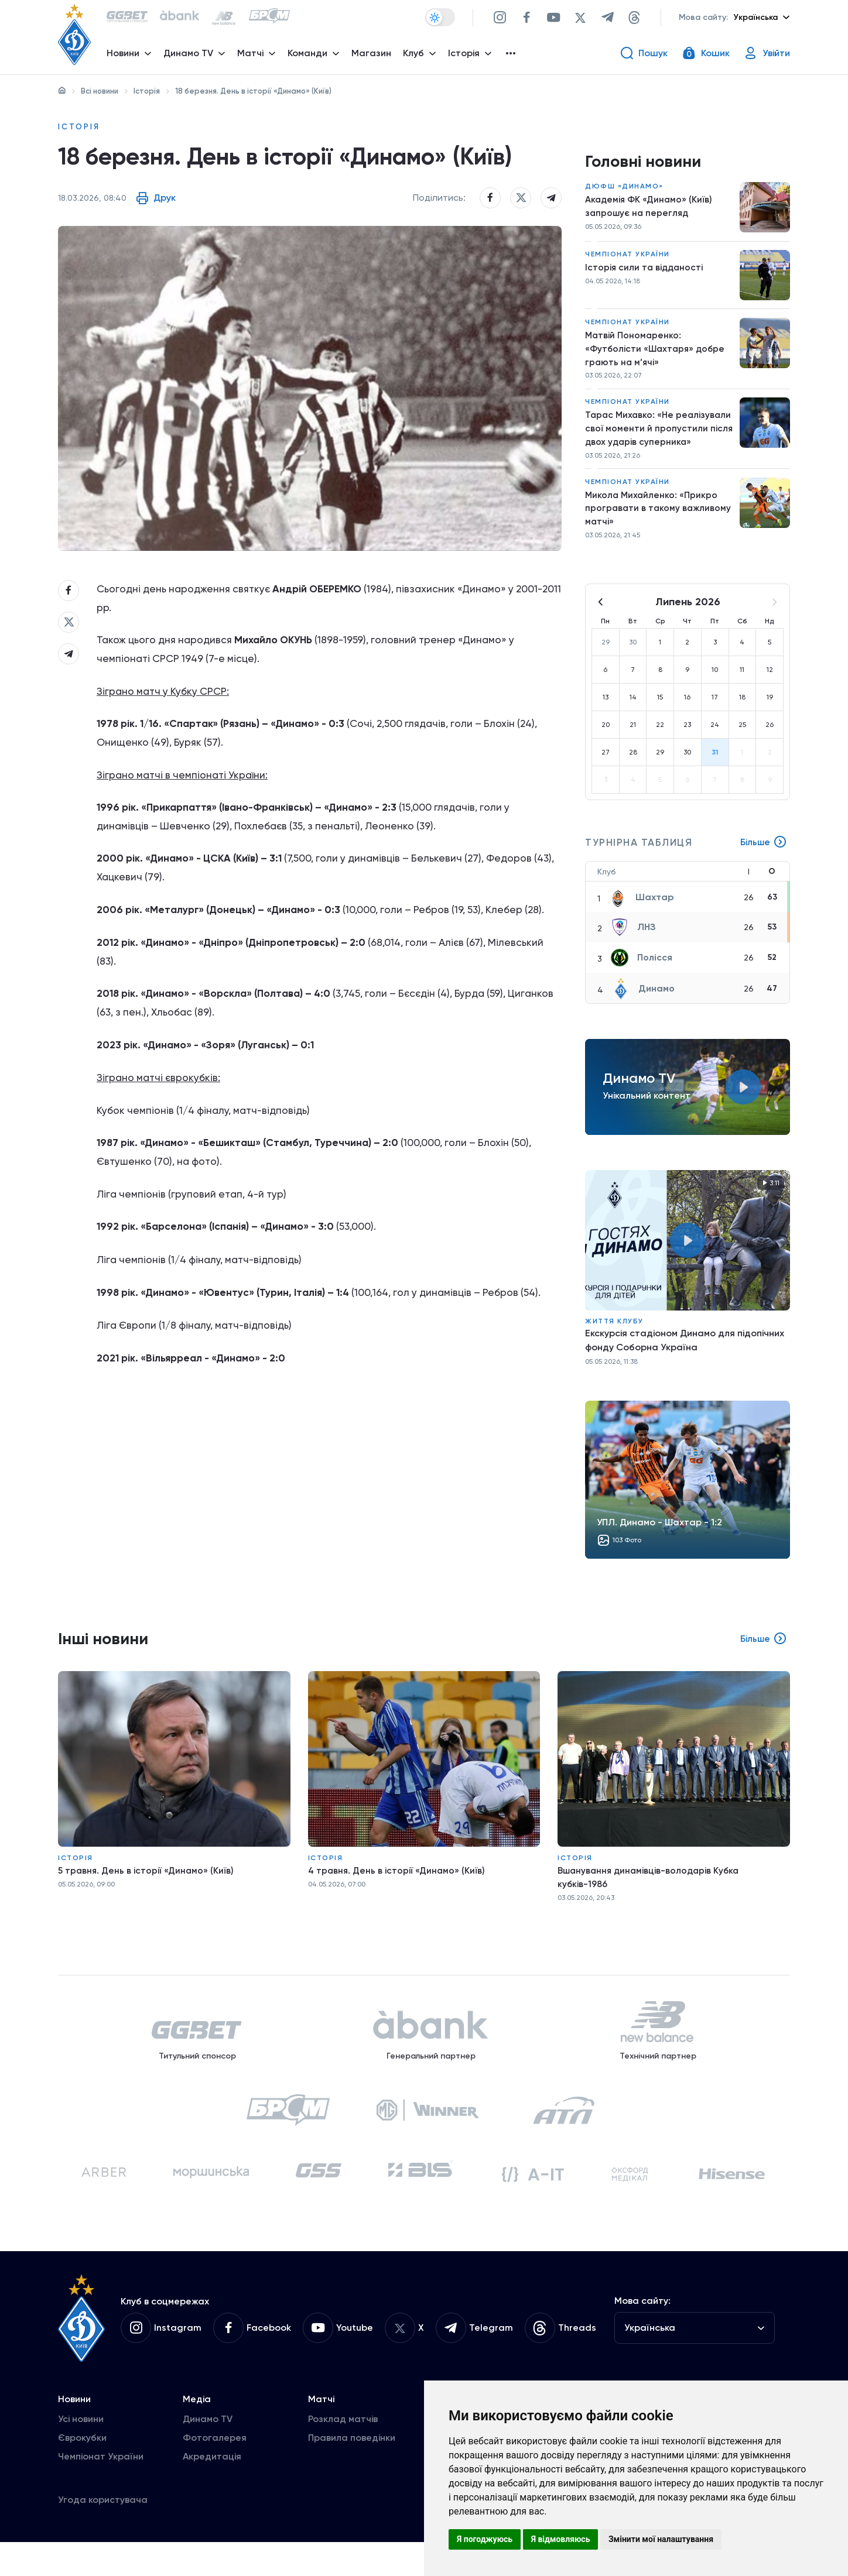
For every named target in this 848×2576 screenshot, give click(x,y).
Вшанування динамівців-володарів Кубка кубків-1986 (652, 1890)
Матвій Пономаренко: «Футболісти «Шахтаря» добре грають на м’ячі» (657, 354)
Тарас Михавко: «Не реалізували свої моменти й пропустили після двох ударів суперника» (652, 437)
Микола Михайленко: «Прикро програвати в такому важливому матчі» (659, 519)
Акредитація (212, 2490)
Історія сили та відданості (645, 271)
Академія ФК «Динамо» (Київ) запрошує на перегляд (650, 210)
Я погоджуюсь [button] (484, 2539)
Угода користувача (103, 2533)
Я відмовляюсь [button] (560, 2539)
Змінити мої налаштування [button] (660, 2539)
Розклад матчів (343, 2452)
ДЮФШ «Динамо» (624, 190)
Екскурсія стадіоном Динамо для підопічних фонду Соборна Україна (684, 1352)
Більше (763, 855)
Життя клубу (614, 1333)
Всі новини (99, 91)
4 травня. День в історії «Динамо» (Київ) (398, 1883)
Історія (147, 91)
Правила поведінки (351, 2471)
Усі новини (81, 2452)
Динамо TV (207, 2452)
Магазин (373, 55)
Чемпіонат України (627, 258)
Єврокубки (82, 2471)
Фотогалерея (215, 2471)
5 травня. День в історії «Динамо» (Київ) (147, 1883)
